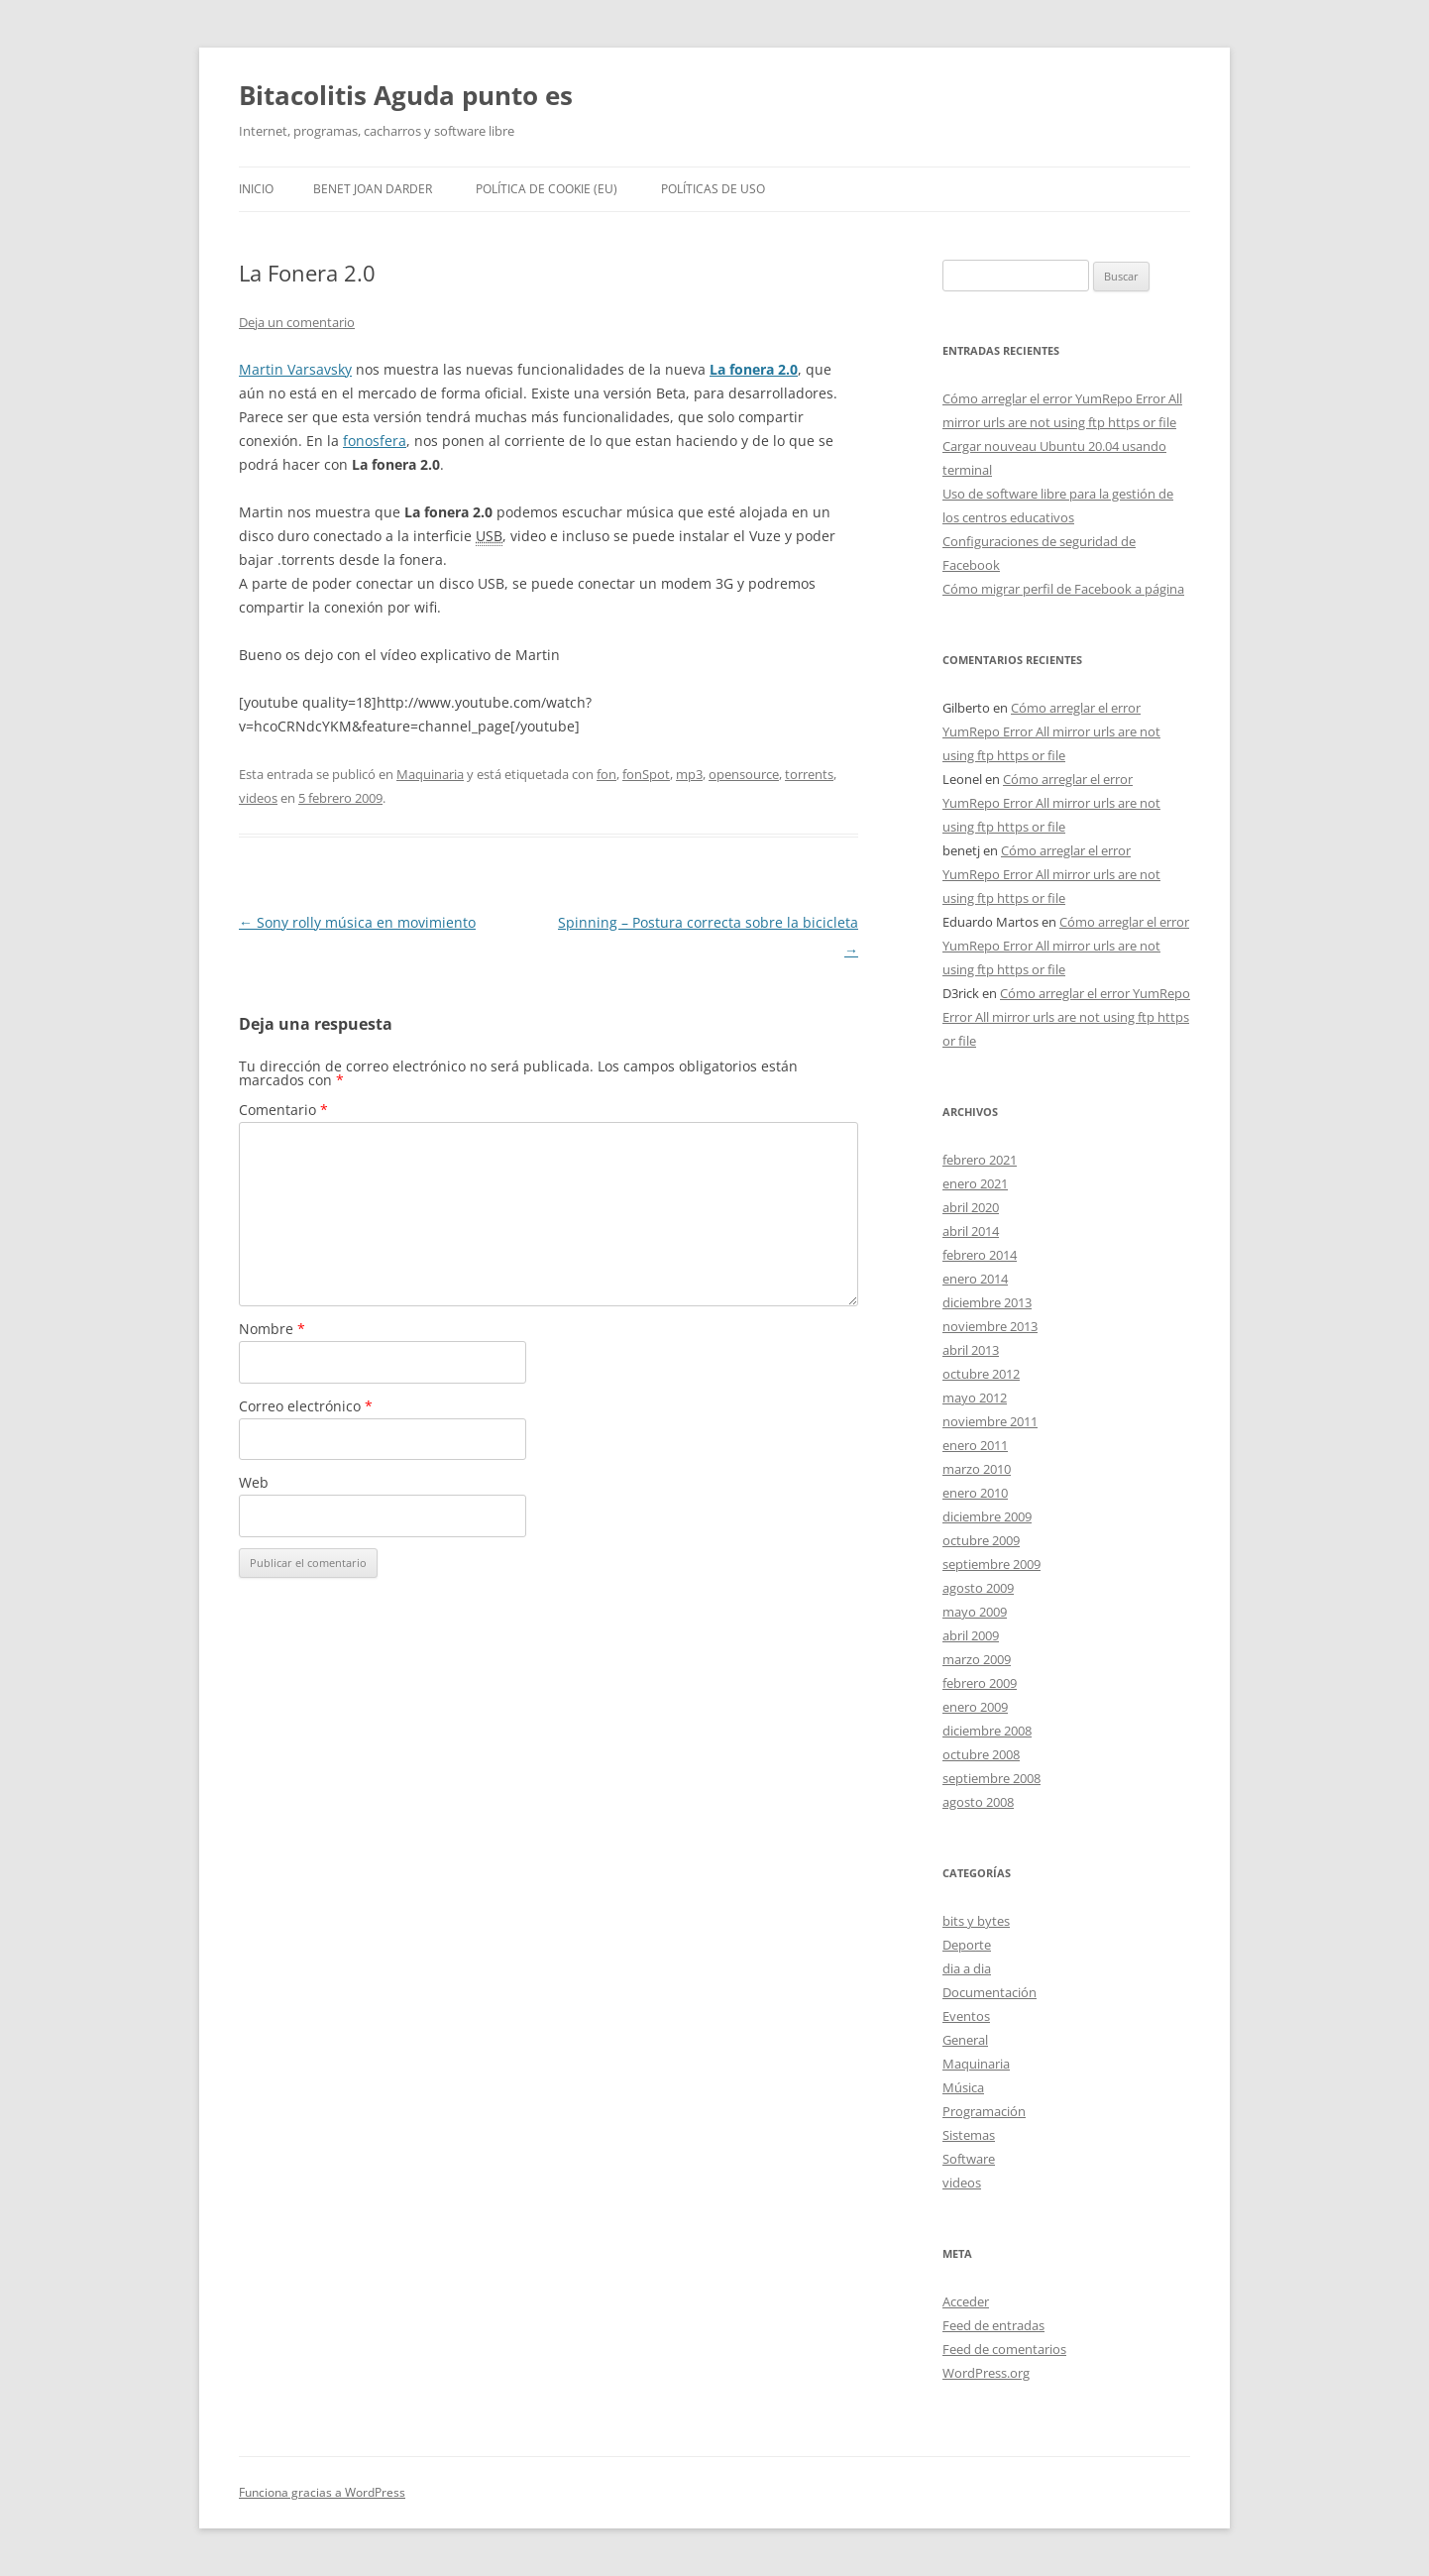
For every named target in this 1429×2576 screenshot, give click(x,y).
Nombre (272, 1328)
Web (254, 1482)
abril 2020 (970, 1207)
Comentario (283, 1109)
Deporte (966, 1945)
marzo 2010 (976, 1469)
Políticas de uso (713, 188)
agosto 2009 (978, 1588)
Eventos (966, 2016)
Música (963, 2087)
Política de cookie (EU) (546, 188)
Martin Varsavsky (295, 369)
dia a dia (966, 1968)
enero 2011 (975, 1445)
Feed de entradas (993, 2325)
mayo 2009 (974, 1612)
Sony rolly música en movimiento (357, 922)
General (965, 2040)
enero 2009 (975, 1707)
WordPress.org (986, 2373)
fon (606, 774)
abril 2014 (970, 1231)
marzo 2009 (976, 1659)
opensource (744, 774)
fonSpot (646, 774)
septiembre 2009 (991, 1564)
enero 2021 (975, 1183)
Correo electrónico (306, 1406)
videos (258, 798)
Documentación (989, 1992)
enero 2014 (975, 1279)
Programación (984, 2111)
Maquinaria (430, 774)
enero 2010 (975, 1493)
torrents (809, 774)
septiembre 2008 (991, 1778)
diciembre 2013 (987, 1302)
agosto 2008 (978, 1802)
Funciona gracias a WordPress (322, 2492)
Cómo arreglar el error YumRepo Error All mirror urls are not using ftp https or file (1051, 731)
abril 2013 (970, 1350)
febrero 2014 (979, 1255)
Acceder (965, 2301)
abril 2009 (970, 1635)
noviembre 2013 (990, 1326)
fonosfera (374, 440)
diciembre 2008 (987, 1730)
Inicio (256, 188)
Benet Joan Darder (372, 188)
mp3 (689, 774)
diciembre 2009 (987, 1516)
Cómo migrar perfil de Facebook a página (1063, 589)
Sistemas (968, 2135)
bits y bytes (976, 1921)
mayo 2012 (974, 1397)
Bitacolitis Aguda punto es (406, 95)
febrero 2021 (979, 1160)
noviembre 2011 (990, 1421)
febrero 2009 (979, 1683)
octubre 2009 (981, 1540)
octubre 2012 (981, 1374)
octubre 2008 (981, 1754)
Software (968, 2159)
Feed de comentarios (1004, 2349)
